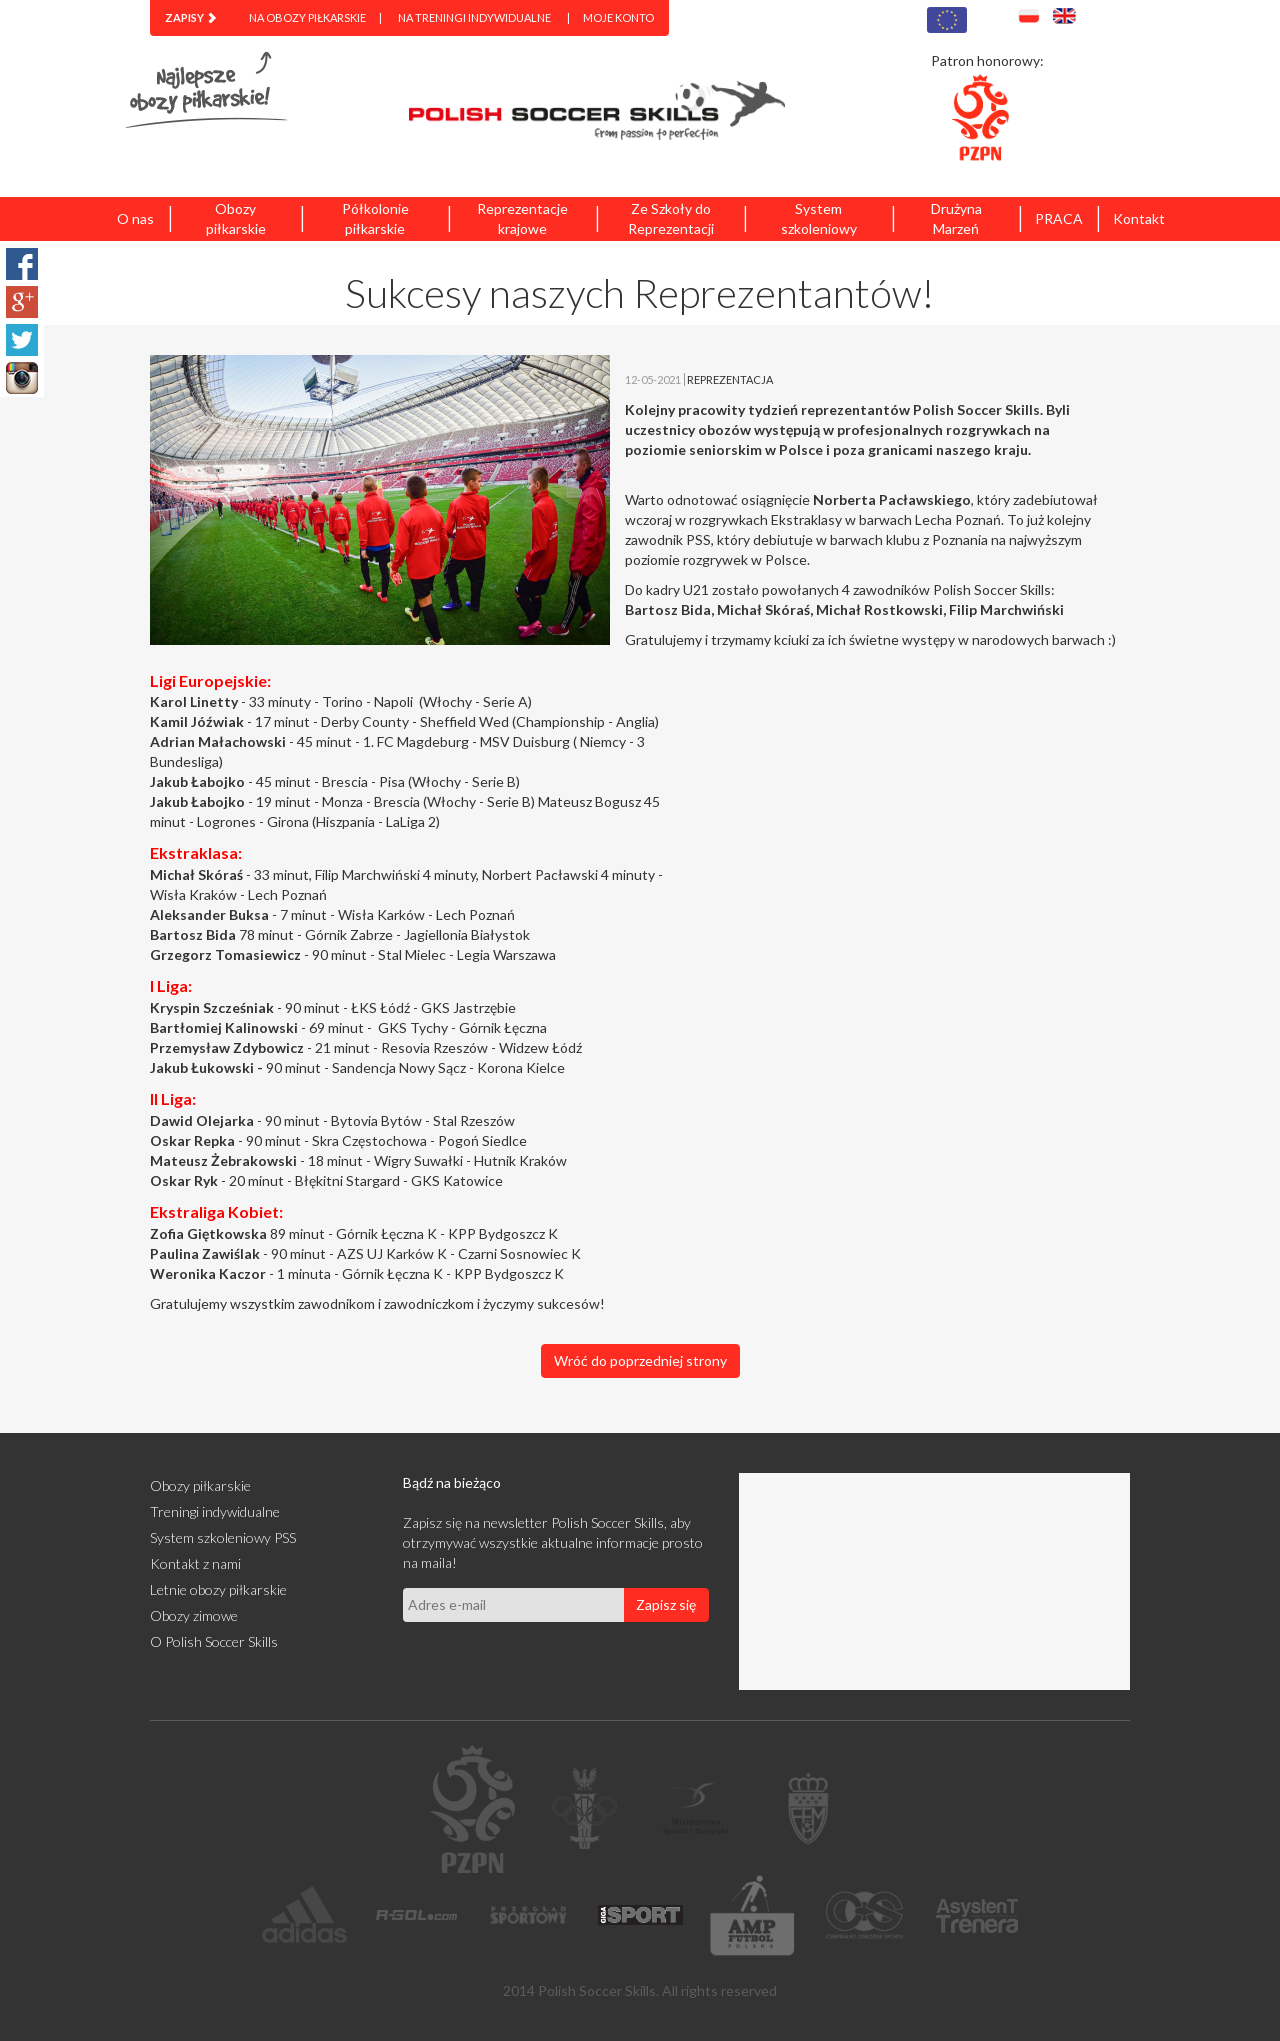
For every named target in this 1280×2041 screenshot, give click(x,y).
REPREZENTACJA (730, 379)
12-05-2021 (653, 379)
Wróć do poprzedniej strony (640, 1360)
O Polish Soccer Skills (214, 1641)
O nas (135, 218)
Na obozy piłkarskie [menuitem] (307, 17)
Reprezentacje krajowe (522, 218)
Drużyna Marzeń (956, 218)
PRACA (1059, 218)
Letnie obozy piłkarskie (218, 1589)
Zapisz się (666, 1604)
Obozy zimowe (194, 1615)
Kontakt (1139, 218)
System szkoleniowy (819, 218)
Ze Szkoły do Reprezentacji (671, 218)
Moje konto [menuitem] (618, 17)
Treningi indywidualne (215, 1511)
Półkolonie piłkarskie (375, 218)
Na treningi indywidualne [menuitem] (474, 17)
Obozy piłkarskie (236, 218)
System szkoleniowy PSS (223, 1537)
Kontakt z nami (195, 1563)
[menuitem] (191, 18)
